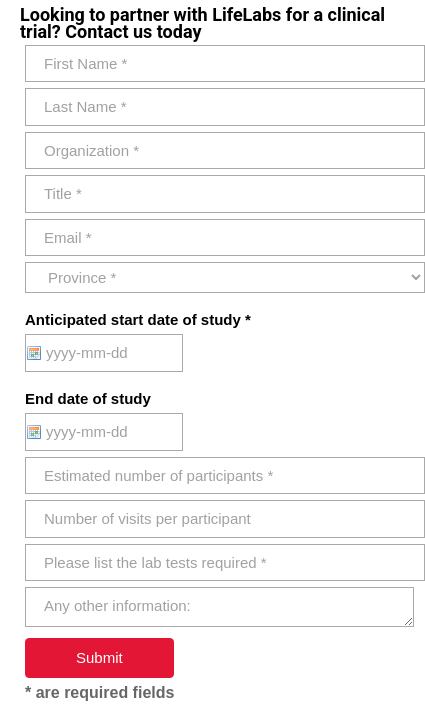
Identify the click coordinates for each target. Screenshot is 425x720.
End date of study (88, 398)
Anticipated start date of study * (138, 319)
